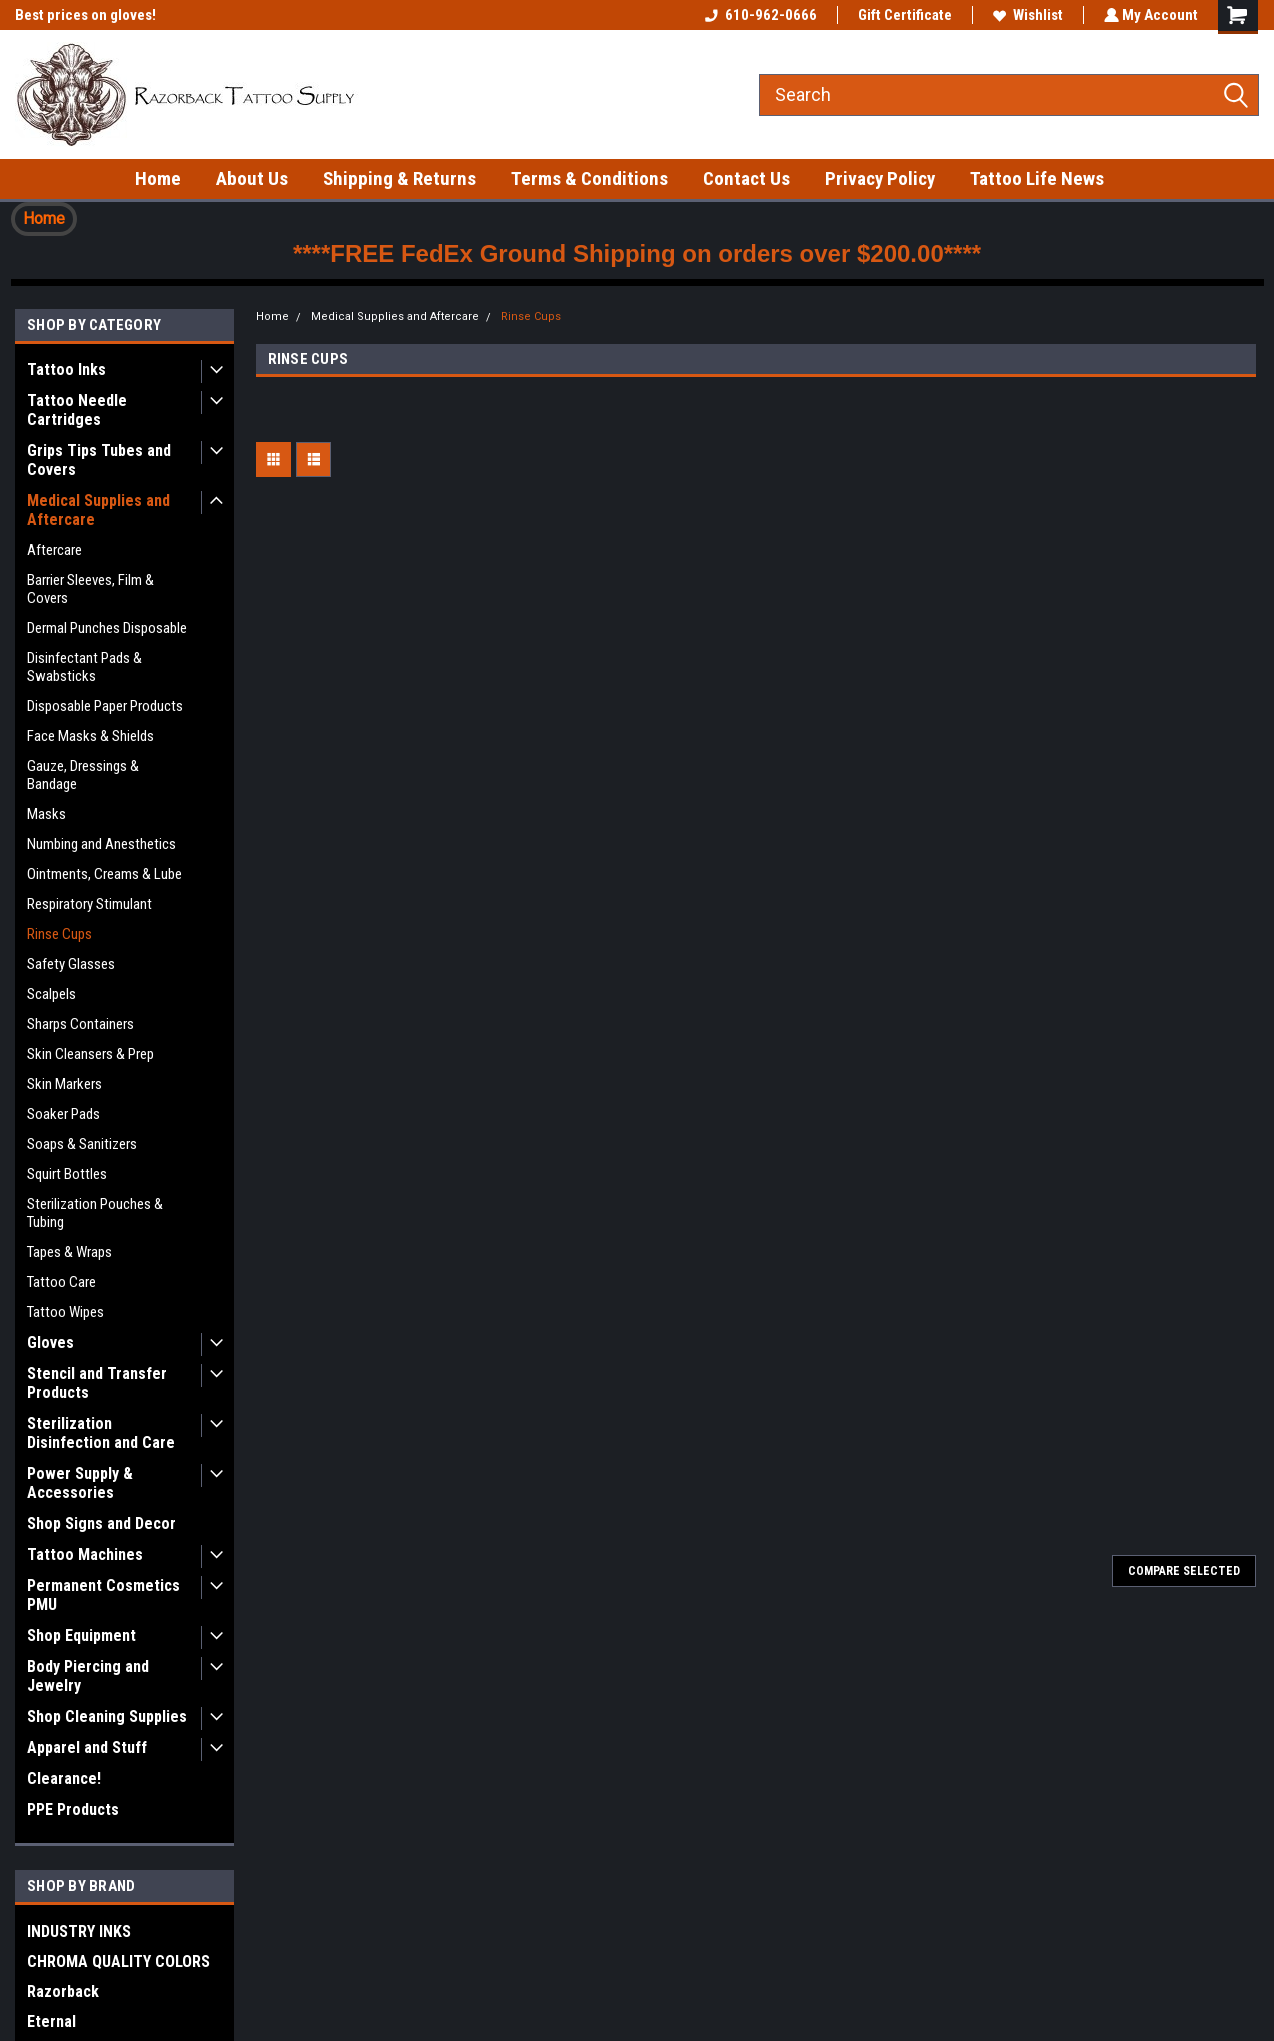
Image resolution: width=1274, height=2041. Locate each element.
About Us (252, 178)
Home (158, 178)
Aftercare (54, 550)
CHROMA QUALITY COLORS (118, 1961)
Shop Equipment (81, 1635)
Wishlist (1026, 15)
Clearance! (64, 1778)
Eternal (51, 2021)
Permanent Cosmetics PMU (103, 1595)
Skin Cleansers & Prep (90, 1054)
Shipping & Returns (399, 178)
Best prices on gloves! (85, 15)
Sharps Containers (80, 1024)
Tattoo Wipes (65, 1312)
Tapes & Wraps (69, 1252)
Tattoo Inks (66, 369)
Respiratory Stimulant (89, 904)
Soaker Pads (63, 1114)
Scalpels (51, 994)
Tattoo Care (61, 1282)
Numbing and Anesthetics (101, 844)
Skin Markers (64, 1084)
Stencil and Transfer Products (97, 1383)
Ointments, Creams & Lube (104, 874)
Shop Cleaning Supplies (107, 1716)
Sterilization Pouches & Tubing (95, 1213)
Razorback (63, 1991)
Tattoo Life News (1037, 178)
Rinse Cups (59, 934)
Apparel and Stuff (87, 1747)
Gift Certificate (903, 15)
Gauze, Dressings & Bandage (83, 775)
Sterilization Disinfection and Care (101, 1433)
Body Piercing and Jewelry (88, 1676)
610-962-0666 (759, 15)
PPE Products (73, 1809)
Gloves (50, 1342)
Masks (46, 814)
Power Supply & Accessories (80, 1483)
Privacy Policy (880, 178)
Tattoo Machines (85, 1554)
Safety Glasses (71, 964)
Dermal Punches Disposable (107, 628)
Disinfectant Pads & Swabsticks (84, 667)
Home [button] (44, 218)
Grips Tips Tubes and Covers (99, 460)
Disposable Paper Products (105, 706)
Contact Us (746, 178)
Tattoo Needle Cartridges (77, 410)
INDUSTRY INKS (79, 1931)
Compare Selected (1184, 1571)
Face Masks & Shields (90, 736)
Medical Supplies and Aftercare (98, 510)
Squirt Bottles (67, 1174)
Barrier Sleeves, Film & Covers (90, 589)
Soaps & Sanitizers (82, 1144)
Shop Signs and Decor (101, 1523)
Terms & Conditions (589, 178)
